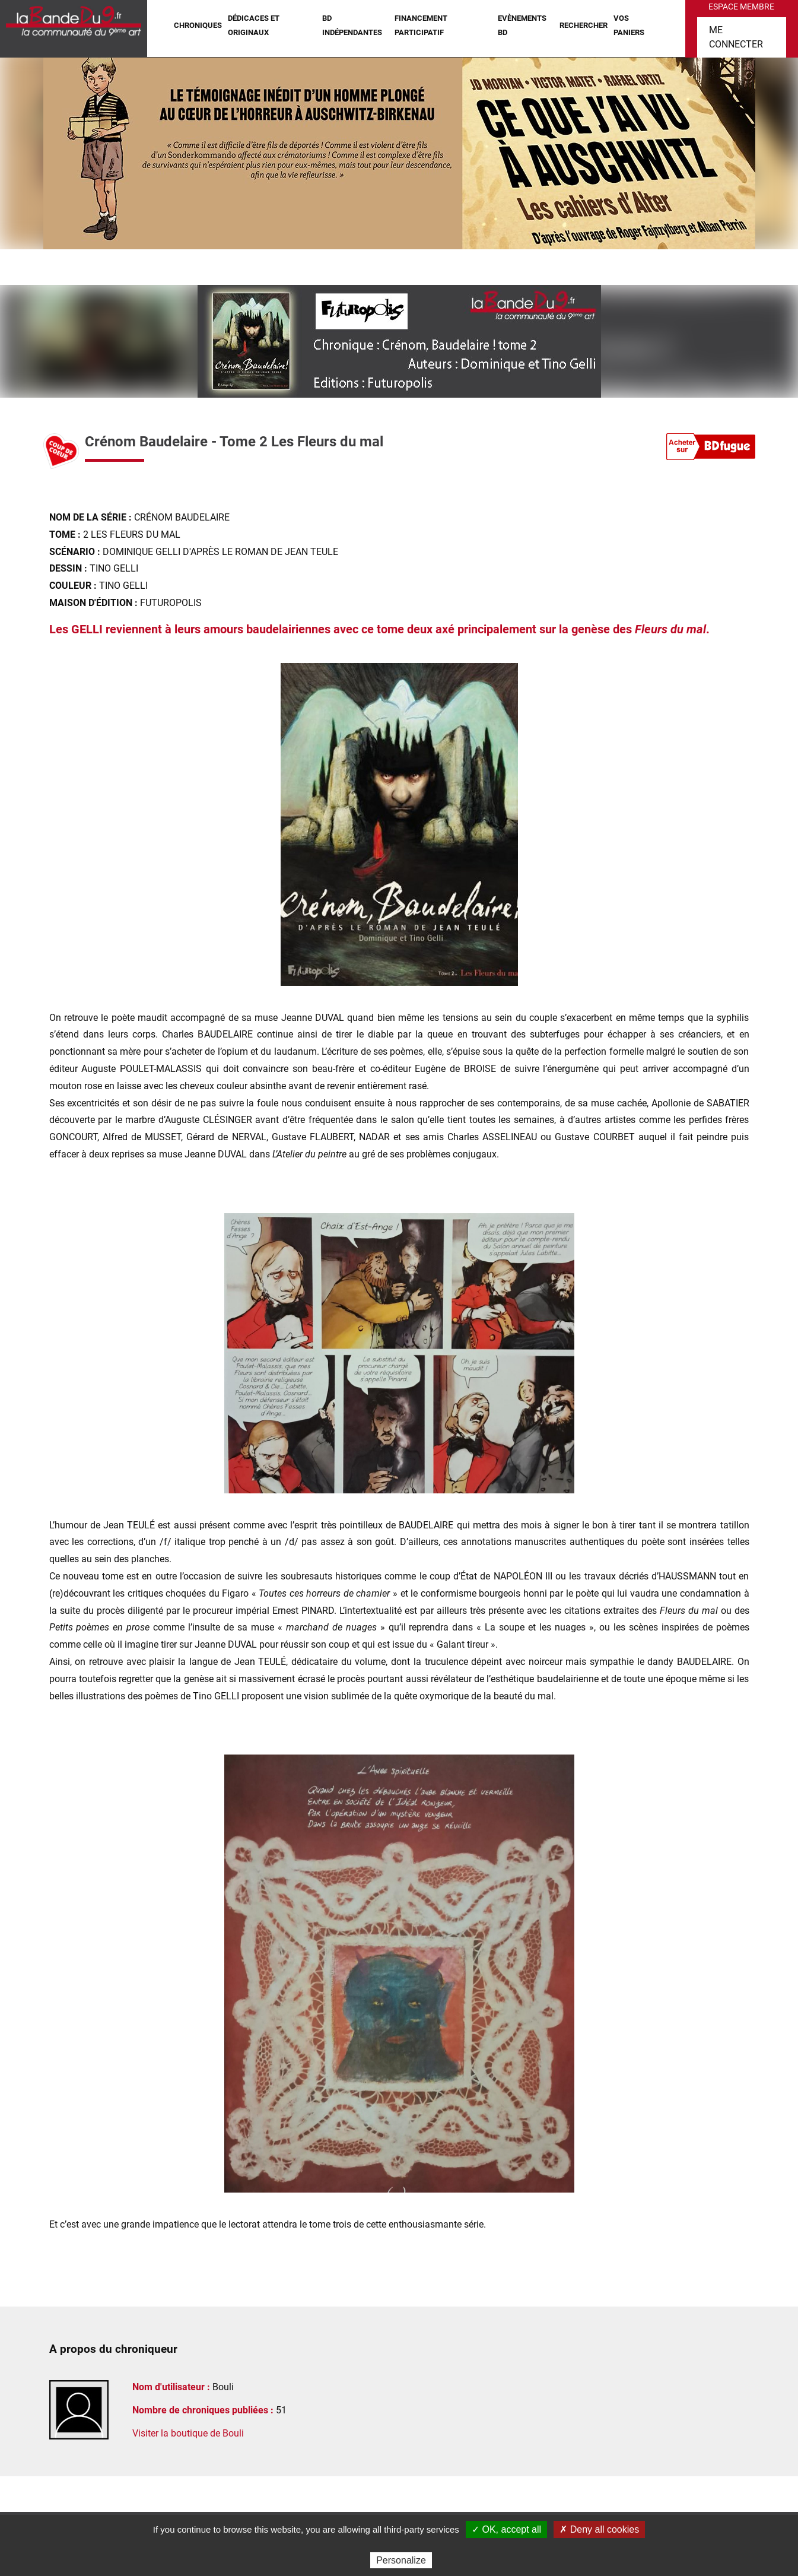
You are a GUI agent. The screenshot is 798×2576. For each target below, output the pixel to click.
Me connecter (736, 37)
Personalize (401, 2560)
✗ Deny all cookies (599, 2529)
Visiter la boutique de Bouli (188, 2433)
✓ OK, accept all (506, 2529)
